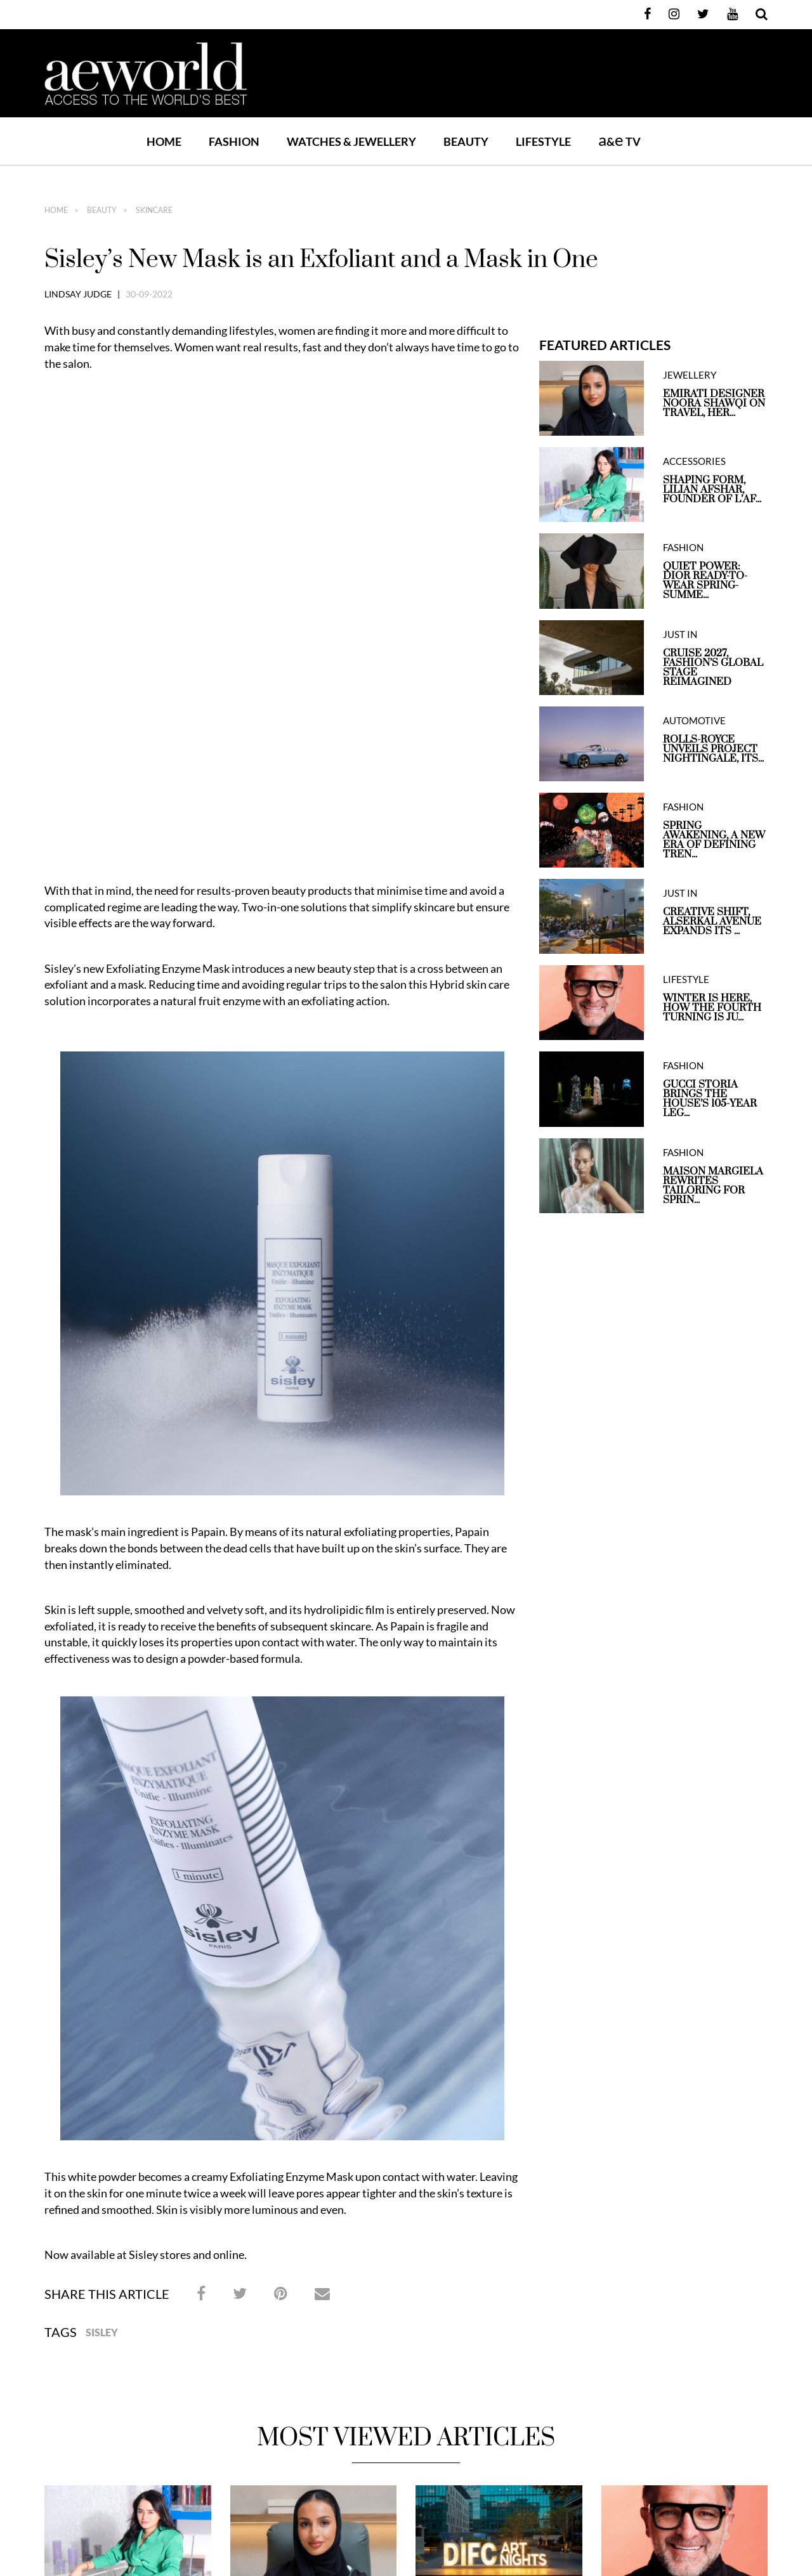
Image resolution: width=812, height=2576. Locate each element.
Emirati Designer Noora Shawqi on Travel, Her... (714, 403)
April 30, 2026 (622, 2211)
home (56, 210)
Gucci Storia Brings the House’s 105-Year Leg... (710, 1099)
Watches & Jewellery (451, 2318)
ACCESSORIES (694, 461)
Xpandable (503, 2405)
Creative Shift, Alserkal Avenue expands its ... (712, 921)
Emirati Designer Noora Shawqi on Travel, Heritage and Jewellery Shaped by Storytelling (312, 2189)
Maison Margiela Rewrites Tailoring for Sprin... (713, 1186)
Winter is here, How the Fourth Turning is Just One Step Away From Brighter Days (682, 2182)
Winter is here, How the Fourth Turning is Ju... (712, 1008)
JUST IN (680, 634)
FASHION (234, 141)
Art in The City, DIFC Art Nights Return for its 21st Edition (493, 2182)
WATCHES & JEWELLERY (351, 141)
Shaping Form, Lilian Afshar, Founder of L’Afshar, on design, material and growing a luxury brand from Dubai (127, 2189)
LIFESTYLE (543, 141)
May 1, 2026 (433, 2211)
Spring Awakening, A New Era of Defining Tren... (714, 840)
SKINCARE (153, 210)
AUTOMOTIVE (694, 720)
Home (164, 141)
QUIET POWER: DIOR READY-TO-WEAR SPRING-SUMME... (705, 581)
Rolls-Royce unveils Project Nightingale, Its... (713, 749)
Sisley (102, 1873)
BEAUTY (465, 141)
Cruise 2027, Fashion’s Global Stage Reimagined (713, 668)
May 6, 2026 (61, 2224)
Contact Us (680, 2318)
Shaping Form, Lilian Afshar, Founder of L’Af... (712, 490)
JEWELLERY (689, 375)
